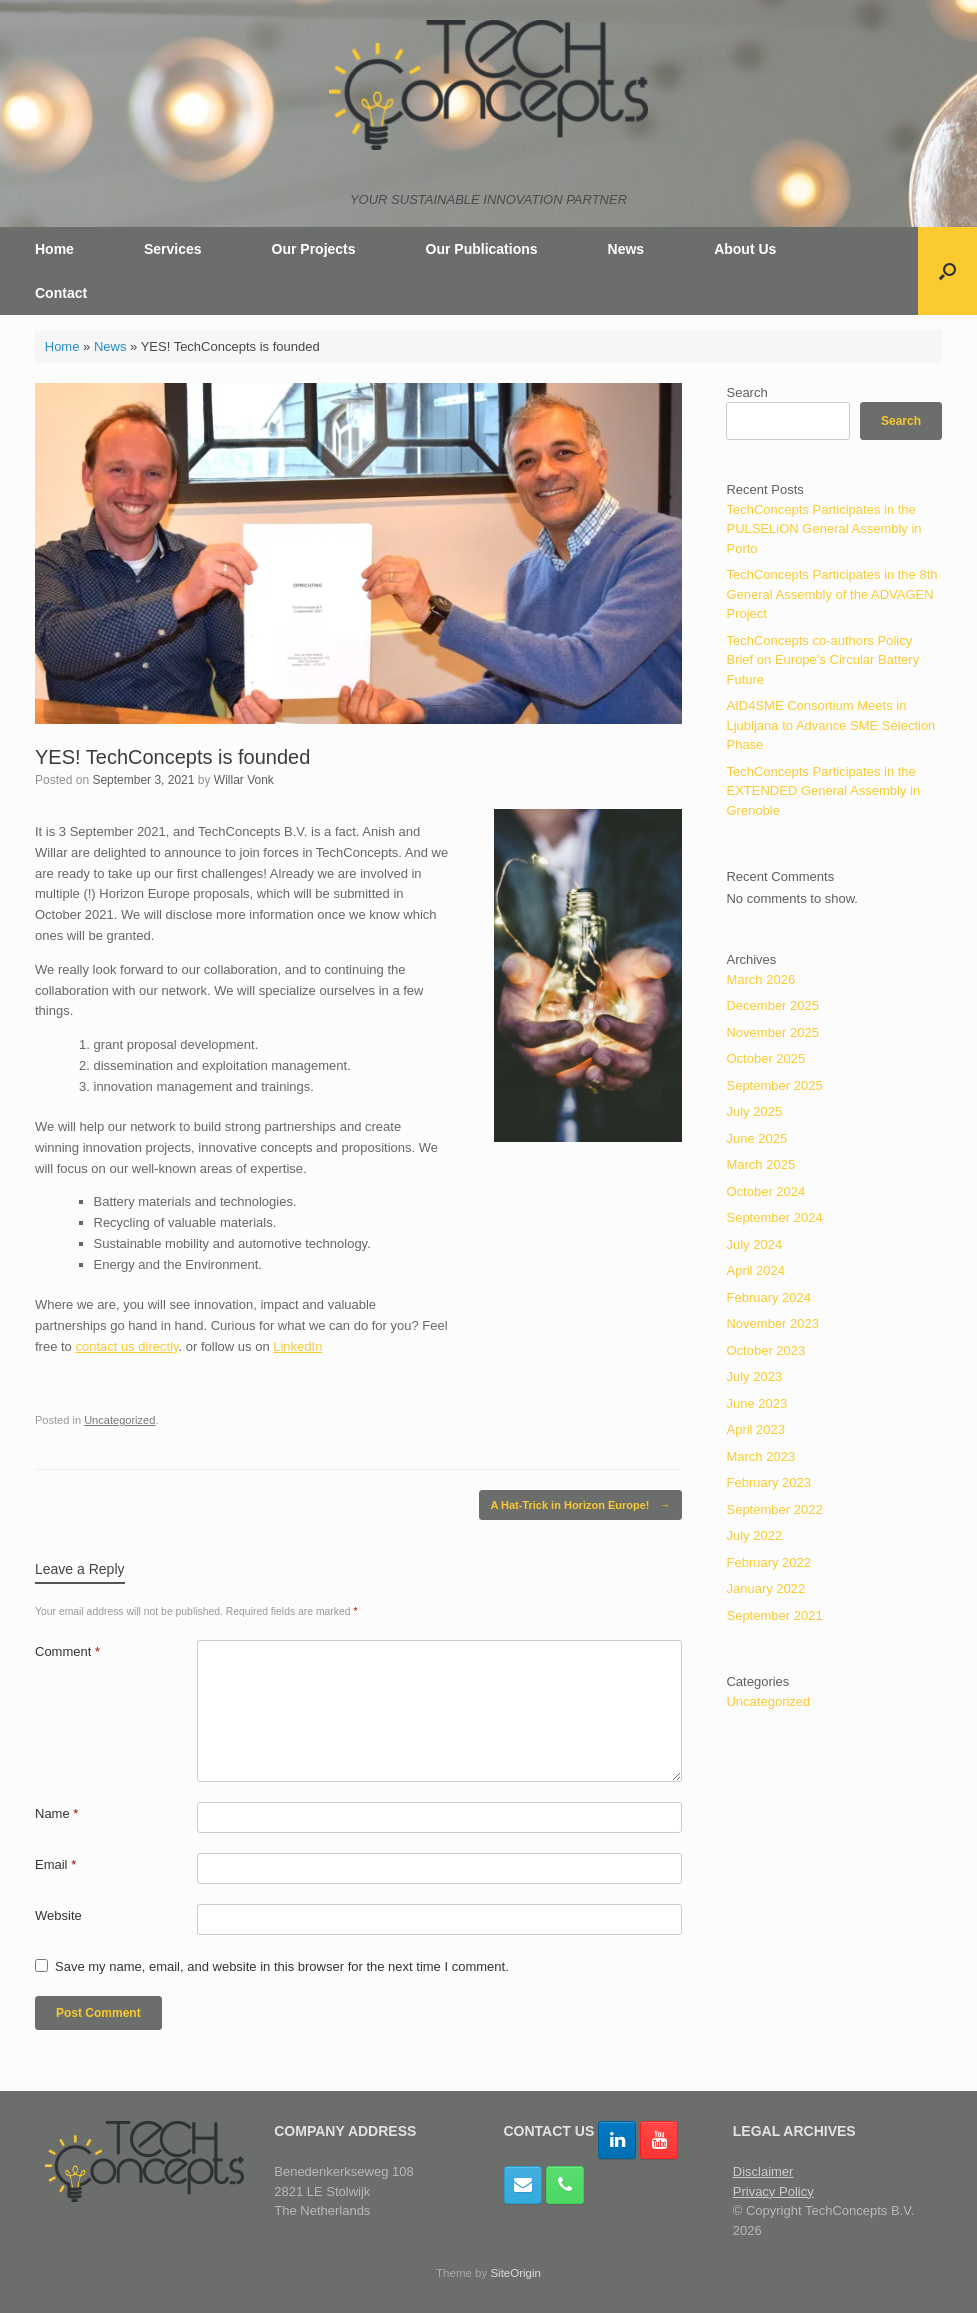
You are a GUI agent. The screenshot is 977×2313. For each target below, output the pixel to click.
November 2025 (772, 1032)
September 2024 (774, 1217)
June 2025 (756, 1138)
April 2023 (755, 1429)
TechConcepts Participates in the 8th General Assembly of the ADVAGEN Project (831, 594)
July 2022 (754, 1535)
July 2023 (754, 1376)
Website (58, 1915)
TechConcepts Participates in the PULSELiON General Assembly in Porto (823, 529)
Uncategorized (119, 1420)
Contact (61, 293)
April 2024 (755, 1270)
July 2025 (754, 1111)
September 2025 (774, 1085)
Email (55, 1864)
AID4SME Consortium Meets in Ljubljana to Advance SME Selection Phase (830, 725)
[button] (947, 271)
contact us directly (126, 1346)
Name (56, 1813)
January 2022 (765, 1588)
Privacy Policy (773, 2191)
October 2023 (765, 1350)
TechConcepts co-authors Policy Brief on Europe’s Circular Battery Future (822, 660)
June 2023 (756, 1403)
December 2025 (772, 1005)
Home (54, 249)
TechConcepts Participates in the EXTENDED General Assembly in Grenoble (823, 791)
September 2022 (774, 1509)
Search (746, 392)
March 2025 (760, 1164)
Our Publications (482, 249)
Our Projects (314, 249)
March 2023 (760, 1456)
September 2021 (774, 1615)
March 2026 (760, 979)
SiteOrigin (515, 2273)
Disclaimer (763, 2171)
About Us (745, 249)
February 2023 (768, 1482)
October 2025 (765, 1058)
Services (173, 249)
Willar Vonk (244, 780)
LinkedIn (297, 1346)
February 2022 (768, 1562)
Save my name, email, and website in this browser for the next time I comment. (282, 1966)
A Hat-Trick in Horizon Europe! (580, 1505)
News (626, 249)
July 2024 (754, 1244)
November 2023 (772, 1323)
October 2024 (765, 1191)
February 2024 (768, 1297)
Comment (67, 1651)
